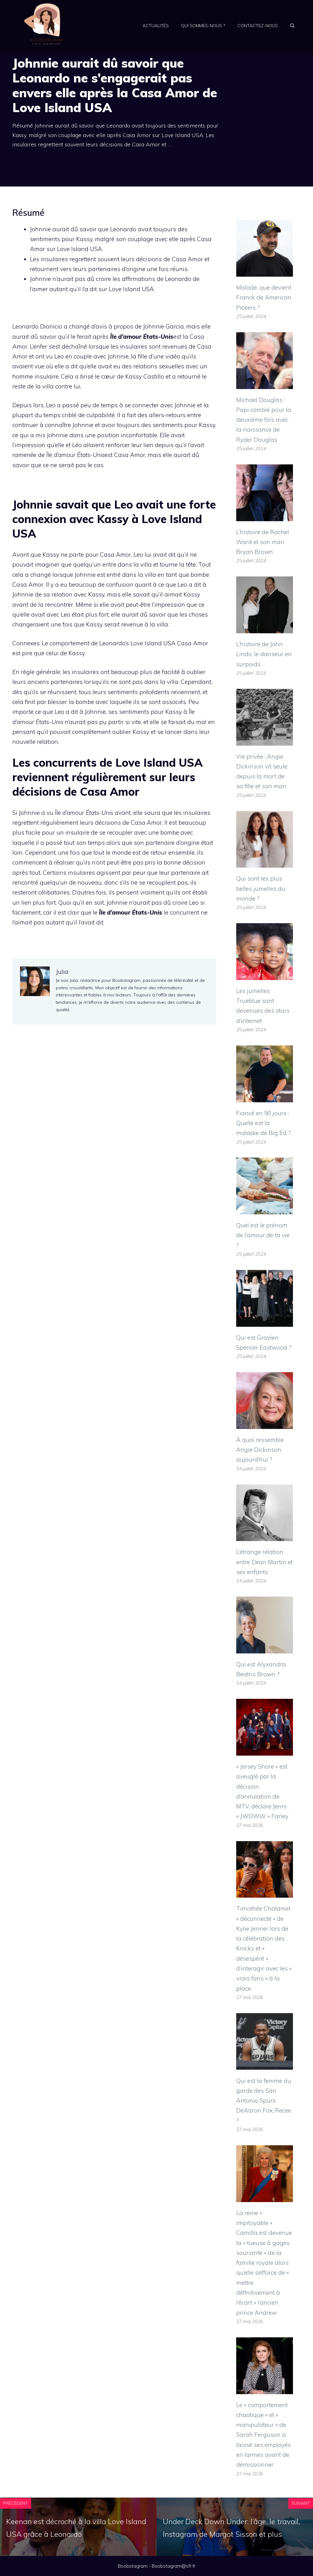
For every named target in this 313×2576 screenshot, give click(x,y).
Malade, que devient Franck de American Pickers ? (263, 297)
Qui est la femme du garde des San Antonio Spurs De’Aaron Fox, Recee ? (263, 2100)
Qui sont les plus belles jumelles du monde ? (260, 888)
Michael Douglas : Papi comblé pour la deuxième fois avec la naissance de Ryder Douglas (263, 419)
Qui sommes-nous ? (203, 25)
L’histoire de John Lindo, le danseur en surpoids (264, 654)
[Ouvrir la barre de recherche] (292, 25)
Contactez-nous (257, 25)
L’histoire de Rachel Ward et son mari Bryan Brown (262, 542)
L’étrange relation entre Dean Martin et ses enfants (264, 1562)
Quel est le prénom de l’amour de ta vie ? (263, 1235)
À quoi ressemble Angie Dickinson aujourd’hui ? (260, 1450)
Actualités (155, 25)
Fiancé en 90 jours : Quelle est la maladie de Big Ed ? (263, 1123)
